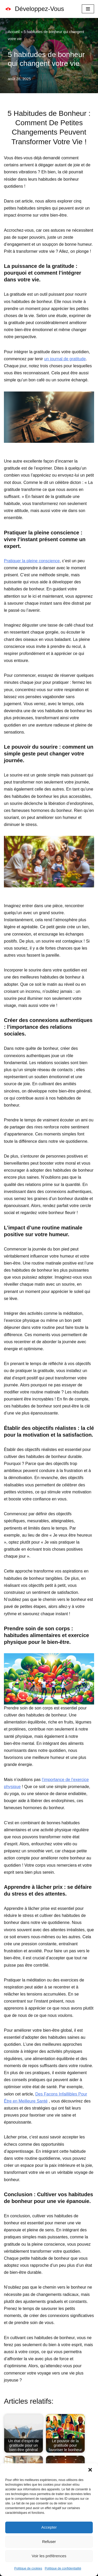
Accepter (49, 2527)
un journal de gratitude (65, 359)
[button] (90, 2469)
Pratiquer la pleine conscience (32, 561)
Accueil (14, 32)
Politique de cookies (28, 2568)
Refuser (49, 2541)
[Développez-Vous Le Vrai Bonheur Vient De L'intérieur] (34, 9)
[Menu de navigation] (88, 8)
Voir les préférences (49, 2556)
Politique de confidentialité (63, 2568)
